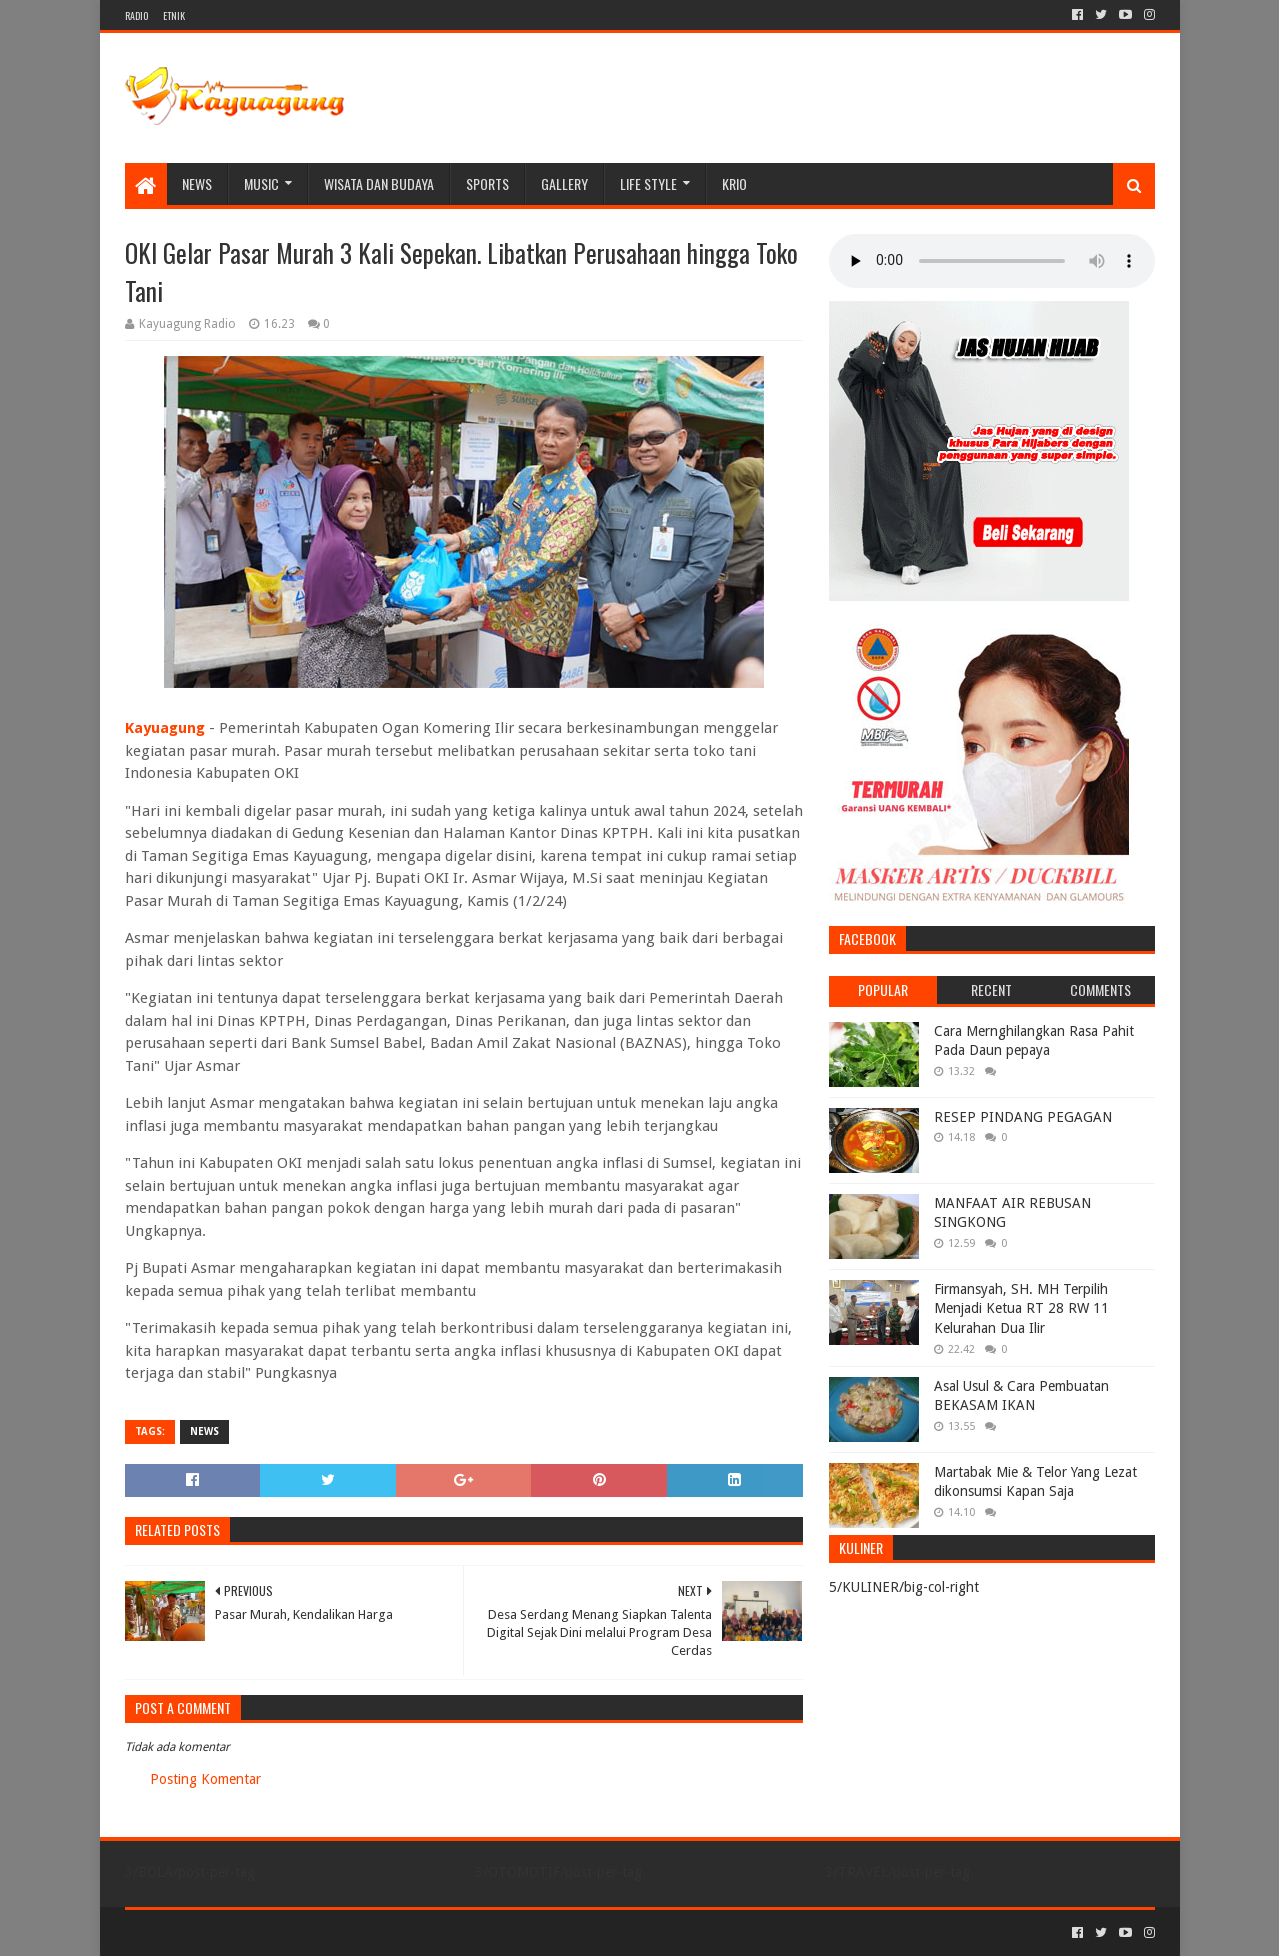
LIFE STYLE (648, 183)
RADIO (136, 15)
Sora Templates (236, 1932)
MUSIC (261, 183)
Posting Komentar (205, 1779)
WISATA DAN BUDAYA (379, 183)
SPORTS (487, 183)
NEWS (197, 183)
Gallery (564, 183)
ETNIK (174, 15)
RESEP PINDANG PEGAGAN (1023, 1117)
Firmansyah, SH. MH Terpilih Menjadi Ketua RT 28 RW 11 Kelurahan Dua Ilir (1021, 1308)
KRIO (734, 183)
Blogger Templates (351, 1932)
